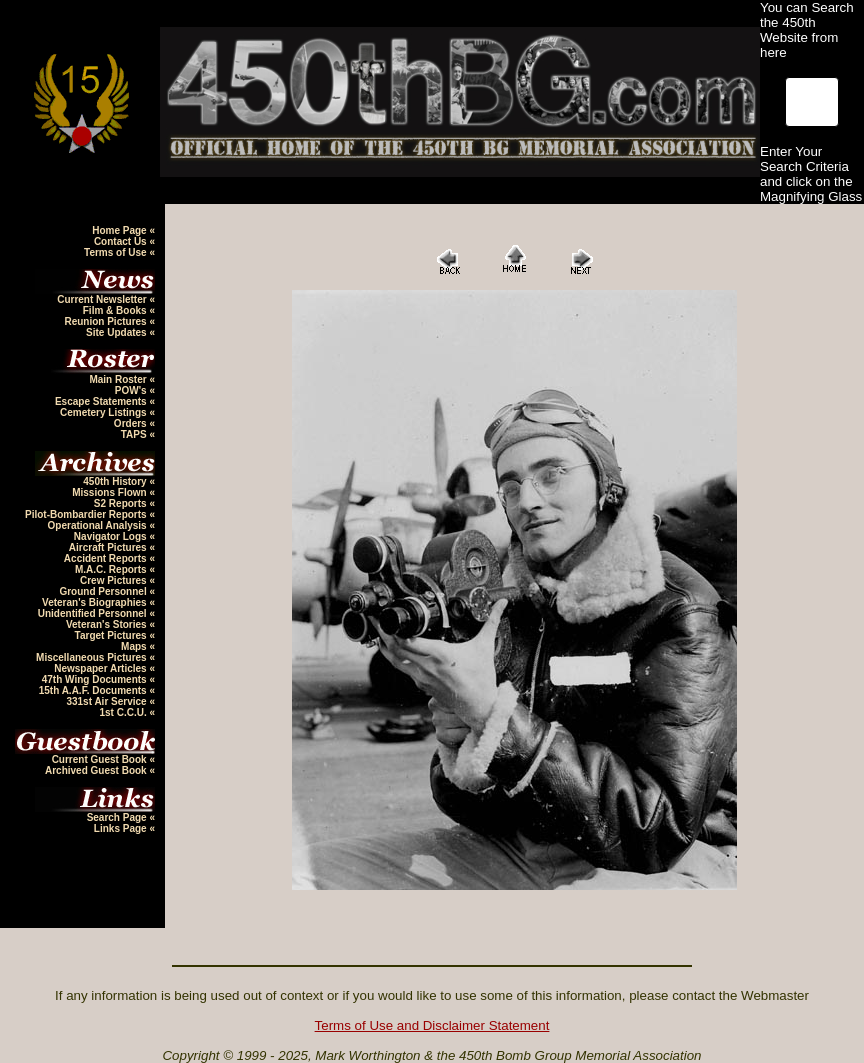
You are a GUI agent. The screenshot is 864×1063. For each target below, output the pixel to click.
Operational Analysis (99, 525)
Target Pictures (112, 635)
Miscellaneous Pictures (92, 657)
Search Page (118, 817)
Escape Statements (102, 401)
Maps (135, 646)
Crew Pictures (114, 580)
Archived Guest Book (97, 770)
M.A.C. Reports (112, 569)
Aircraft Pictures (109, 547)
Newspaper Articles (101, 668)
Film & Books (116, 310)
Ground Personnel (104, 591)
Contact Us (122, 241)
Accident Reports (107, 558)
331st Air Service (107, 701)
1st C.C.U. (124, 712)
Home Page (120, 230)
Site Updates (117, 332)
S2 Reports (122, 503)
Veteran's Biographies (95, 602)
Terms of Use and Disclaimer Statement (432, 1025)
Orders (132, 423)
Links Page (122, 828)
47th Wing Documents (96, 679)
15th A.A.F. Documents (94, 690)
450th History (116, 481)
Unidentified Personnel (94, 613)
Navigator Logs (112, 536)
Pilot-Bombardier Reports (87, 514)
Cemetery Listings (104, 412)
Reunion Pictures (106, 321)
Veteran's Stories (108, 624)
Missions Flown (110, 492)
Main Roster (119, 379)
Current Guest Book (101, 759)
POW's (132, 390)
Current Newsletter (103, 299)
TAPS (135, 434)
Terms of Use (116, 252)
